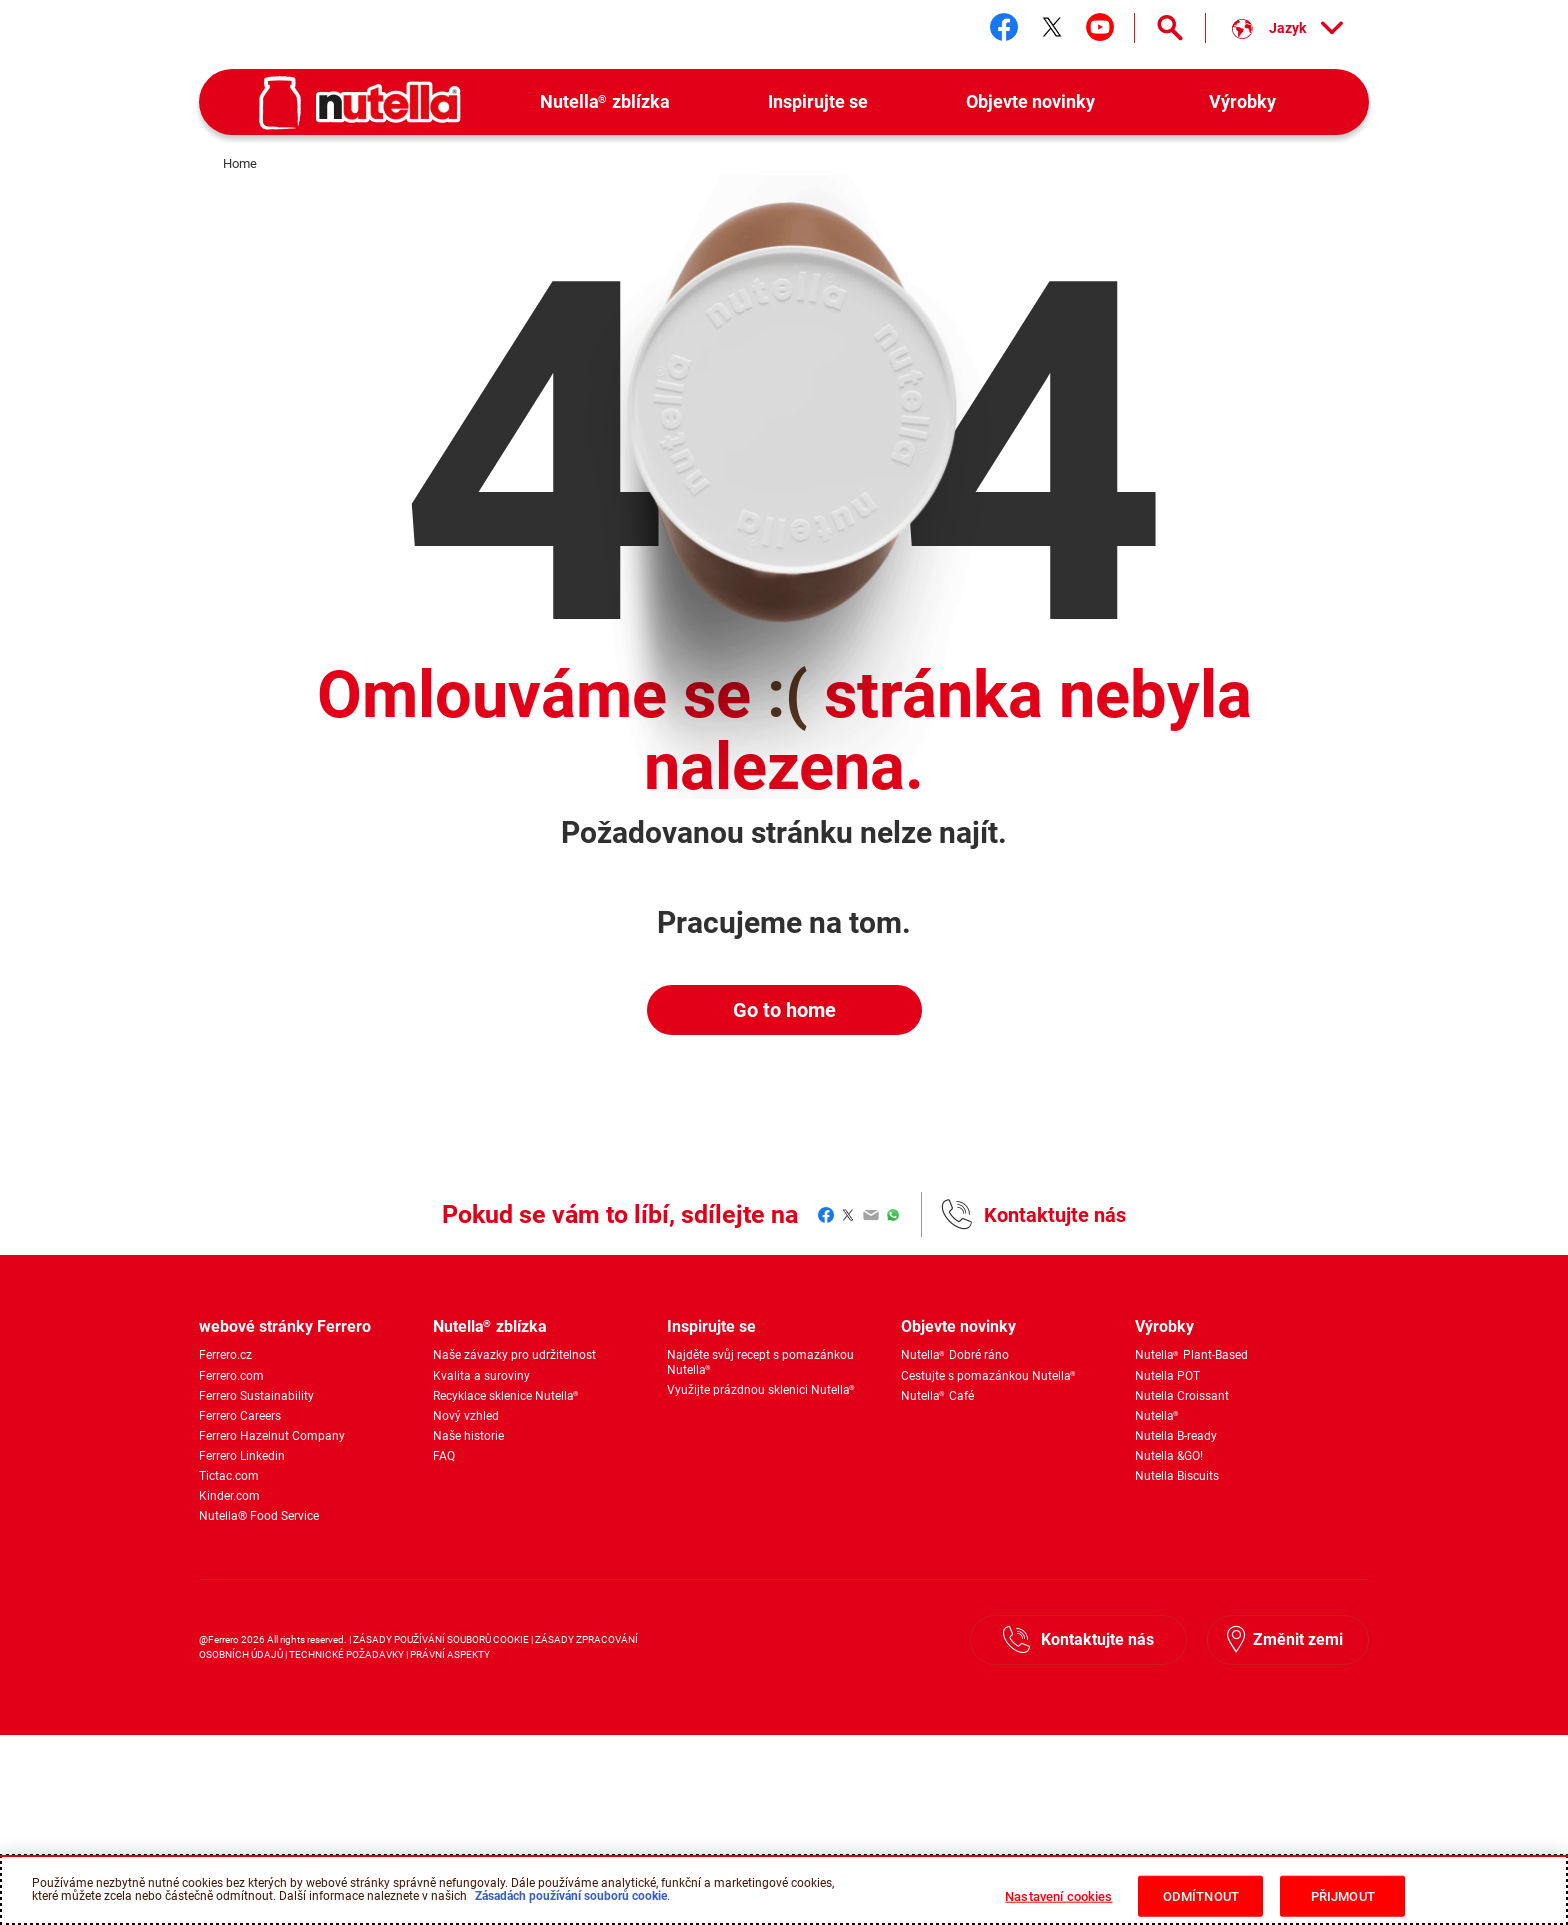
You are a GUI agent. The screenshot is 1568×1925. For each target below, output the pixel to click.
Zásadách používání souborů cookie (571, 1906)
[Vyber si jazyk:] (1287, 28)
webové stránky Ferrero (285, 1326)
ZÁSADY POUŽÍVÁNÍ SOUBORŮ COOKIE (442, 1639)
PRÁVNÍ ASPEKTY (450, 1654)
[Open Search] (1170, 28)
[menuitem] (605, 102)
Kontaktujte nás (1055, 1215)
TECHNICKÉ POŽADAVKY (346, 1654)
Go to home (784, 1010)
